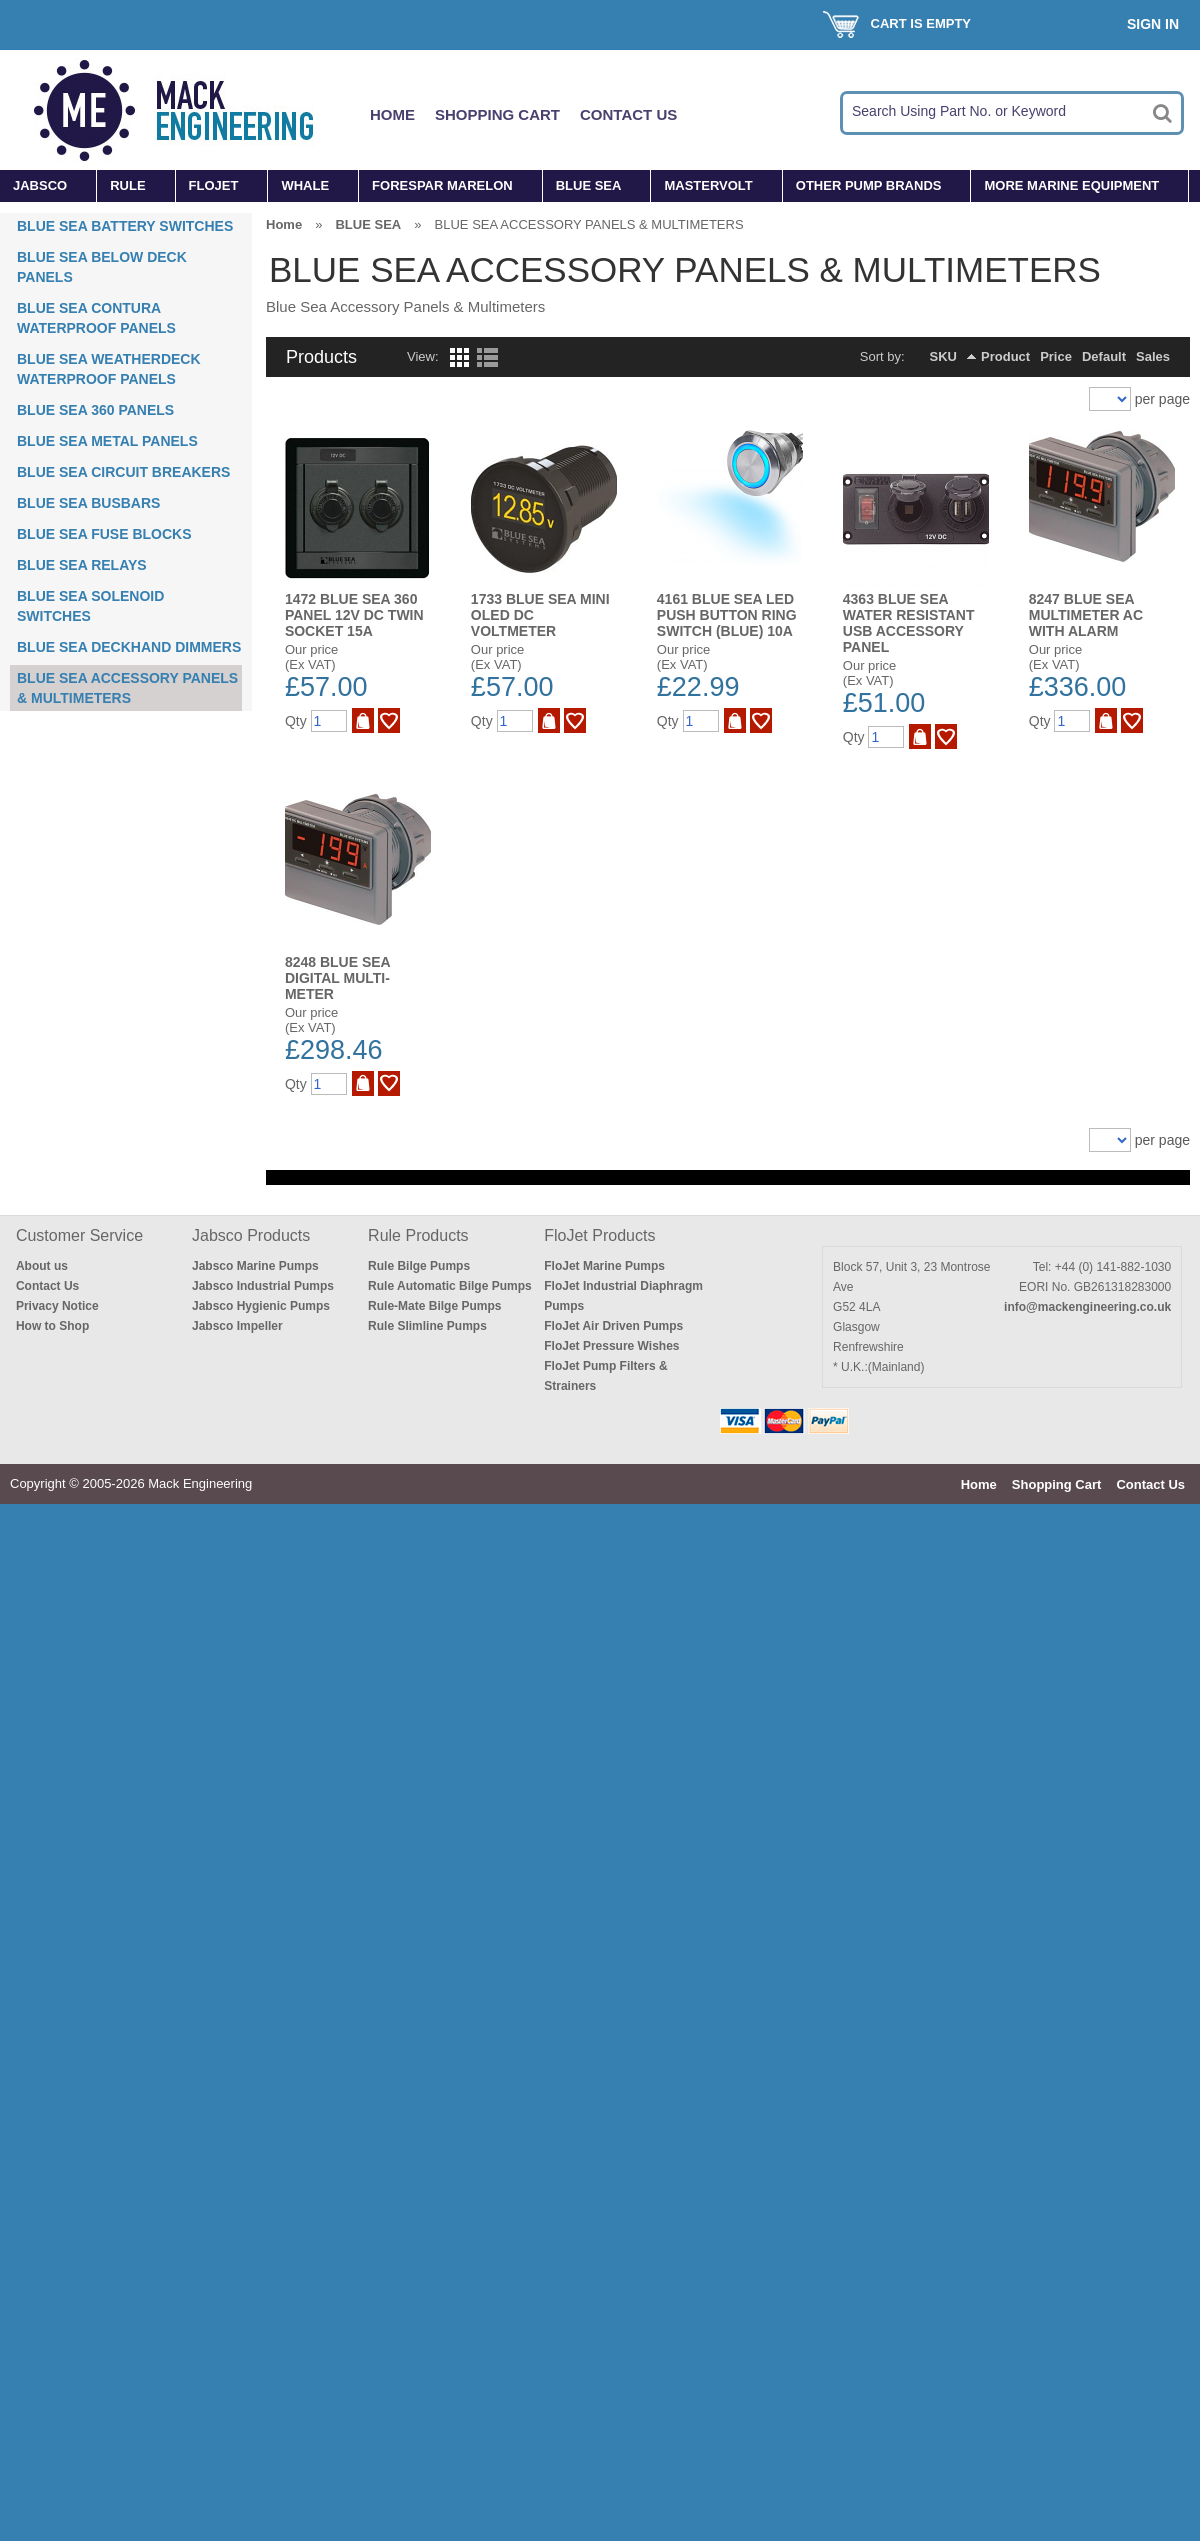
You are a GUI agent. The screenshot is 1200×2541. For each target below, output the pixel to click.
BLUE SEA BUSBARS (88, 503)
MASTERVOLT (708, 185)
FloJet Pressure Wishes (611, 1346)
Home (392, 114)
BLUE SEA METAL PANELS (107, 441)
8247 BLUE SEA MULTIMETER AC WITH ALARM (1086, 615)
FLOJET (214, 185)
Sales (1153, 356)
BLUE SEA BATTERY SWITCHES (125, 226)
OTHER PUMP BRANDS (869, 185)
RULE (127, 185)
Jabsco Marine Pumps (255, 1266)
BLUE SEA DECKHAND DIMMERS (129, 647)
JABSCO (40, 185)
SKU (943, 356)
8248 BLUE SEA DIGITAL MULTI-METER (337, 978)
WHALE (305, 185)
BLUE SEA (589, 185)
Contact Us (628, 114)
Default (1104, 356)
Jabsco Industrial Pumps (263, 1286)
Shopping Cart (497, 114)
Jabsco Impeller (237, 1326)
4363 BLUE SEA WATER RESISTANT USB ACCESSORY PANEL (909, 623)
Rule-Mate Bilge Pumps (434, 1306)
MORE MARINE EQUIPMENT (1071, 185)
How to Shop (52, 1326)
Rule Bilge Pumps (419, 1266)
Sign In (1153, 24)
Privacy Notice (57, 1306)
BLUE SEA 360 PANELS (95, 410)
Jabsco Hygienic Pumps (261, 1306)
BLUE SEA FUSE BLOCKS (104, 534)
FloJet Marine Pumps (604, 1266)
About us (42, 1266)
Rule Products (418, 1235)
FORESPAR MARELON (442, 185)
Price (1056, 356)
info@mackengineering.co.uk (1087, 1307)
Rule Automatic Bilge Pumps (450, 1286)
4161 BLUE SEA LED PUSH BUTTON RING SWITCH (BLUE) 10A (727, 615)
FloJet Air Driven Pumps (613, 1326)
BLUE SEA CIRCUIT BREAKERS (123, 472)
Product (1005, 356)
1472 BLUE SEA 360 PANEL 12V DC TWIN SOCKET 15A (354, 615)
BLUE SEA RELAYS (82, 565)
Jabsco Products (251, 1235)
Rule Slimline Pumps (427, 1326)
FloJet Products (599, 1235)
